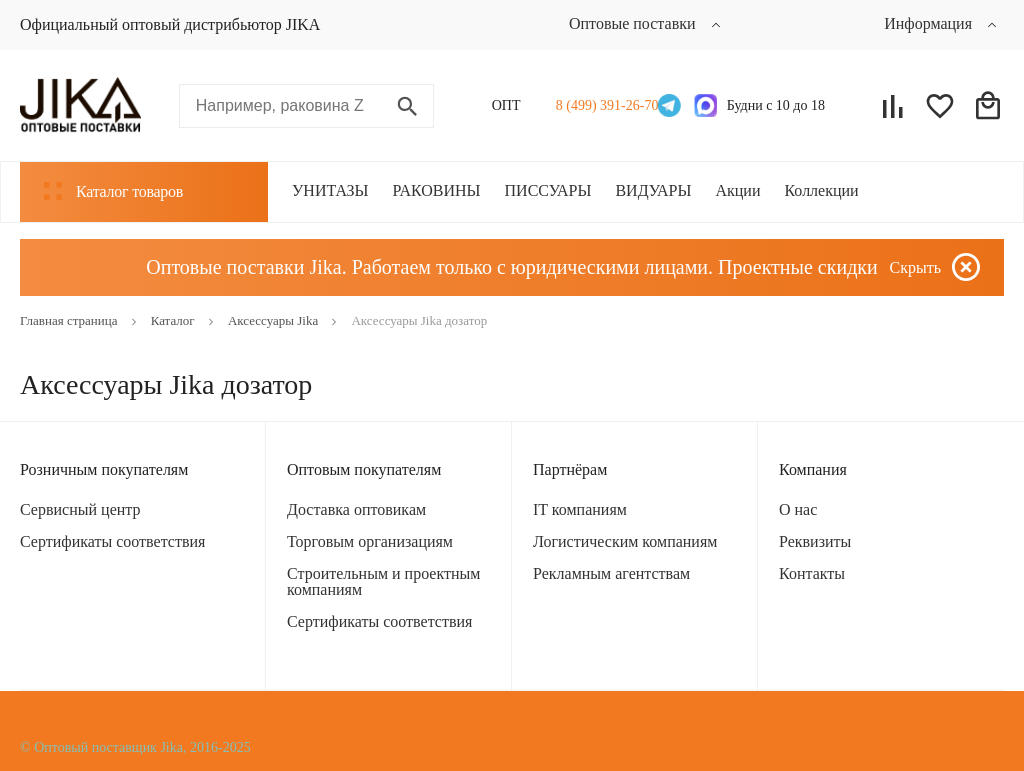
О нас (798, 509)
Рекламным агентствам (611, 573)
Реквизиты (815, 541)
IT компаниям (580, 509)
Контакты (812, 573)
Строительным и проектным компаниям (383, 581)
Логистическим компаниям (625, 541)
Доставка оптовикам (356, 509)
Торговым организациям (370, 541)
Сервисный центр (80, 509)
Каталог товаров (113, 191)
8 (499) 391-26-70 (601, 105)
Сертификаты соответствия (112, 541)
